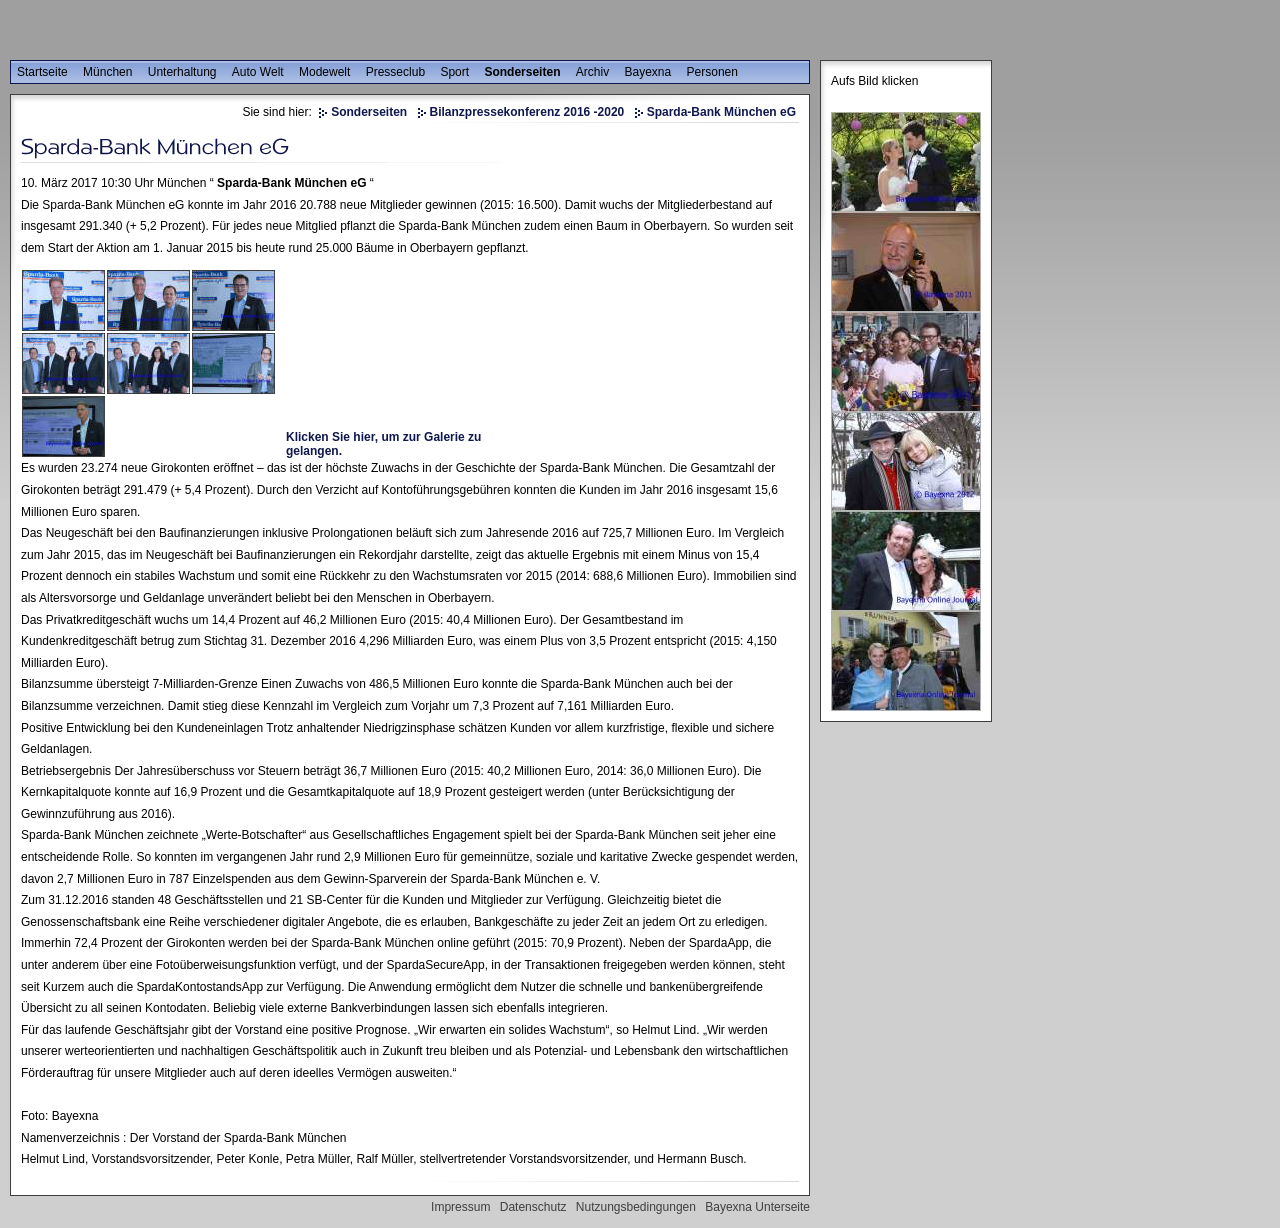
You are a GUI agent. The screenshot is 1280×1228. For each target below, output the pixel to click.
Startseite (42, 72)
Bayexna (648, 72)
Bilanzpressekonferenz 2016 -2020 (527, 112)
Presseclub (395, 72)
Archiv (592, 72)
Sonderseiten (522, 72)
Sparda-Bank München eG (721, 112)
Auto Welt (258, 72)
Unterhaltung (182, 72)
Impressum (460, 1207)
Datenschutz (533, 1207)
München (107, 72)
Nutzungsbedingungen (636, 1207)
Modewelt (324, 72)
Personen (712, 72)
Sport (454, 72)
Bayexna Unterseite (757, 1207)
